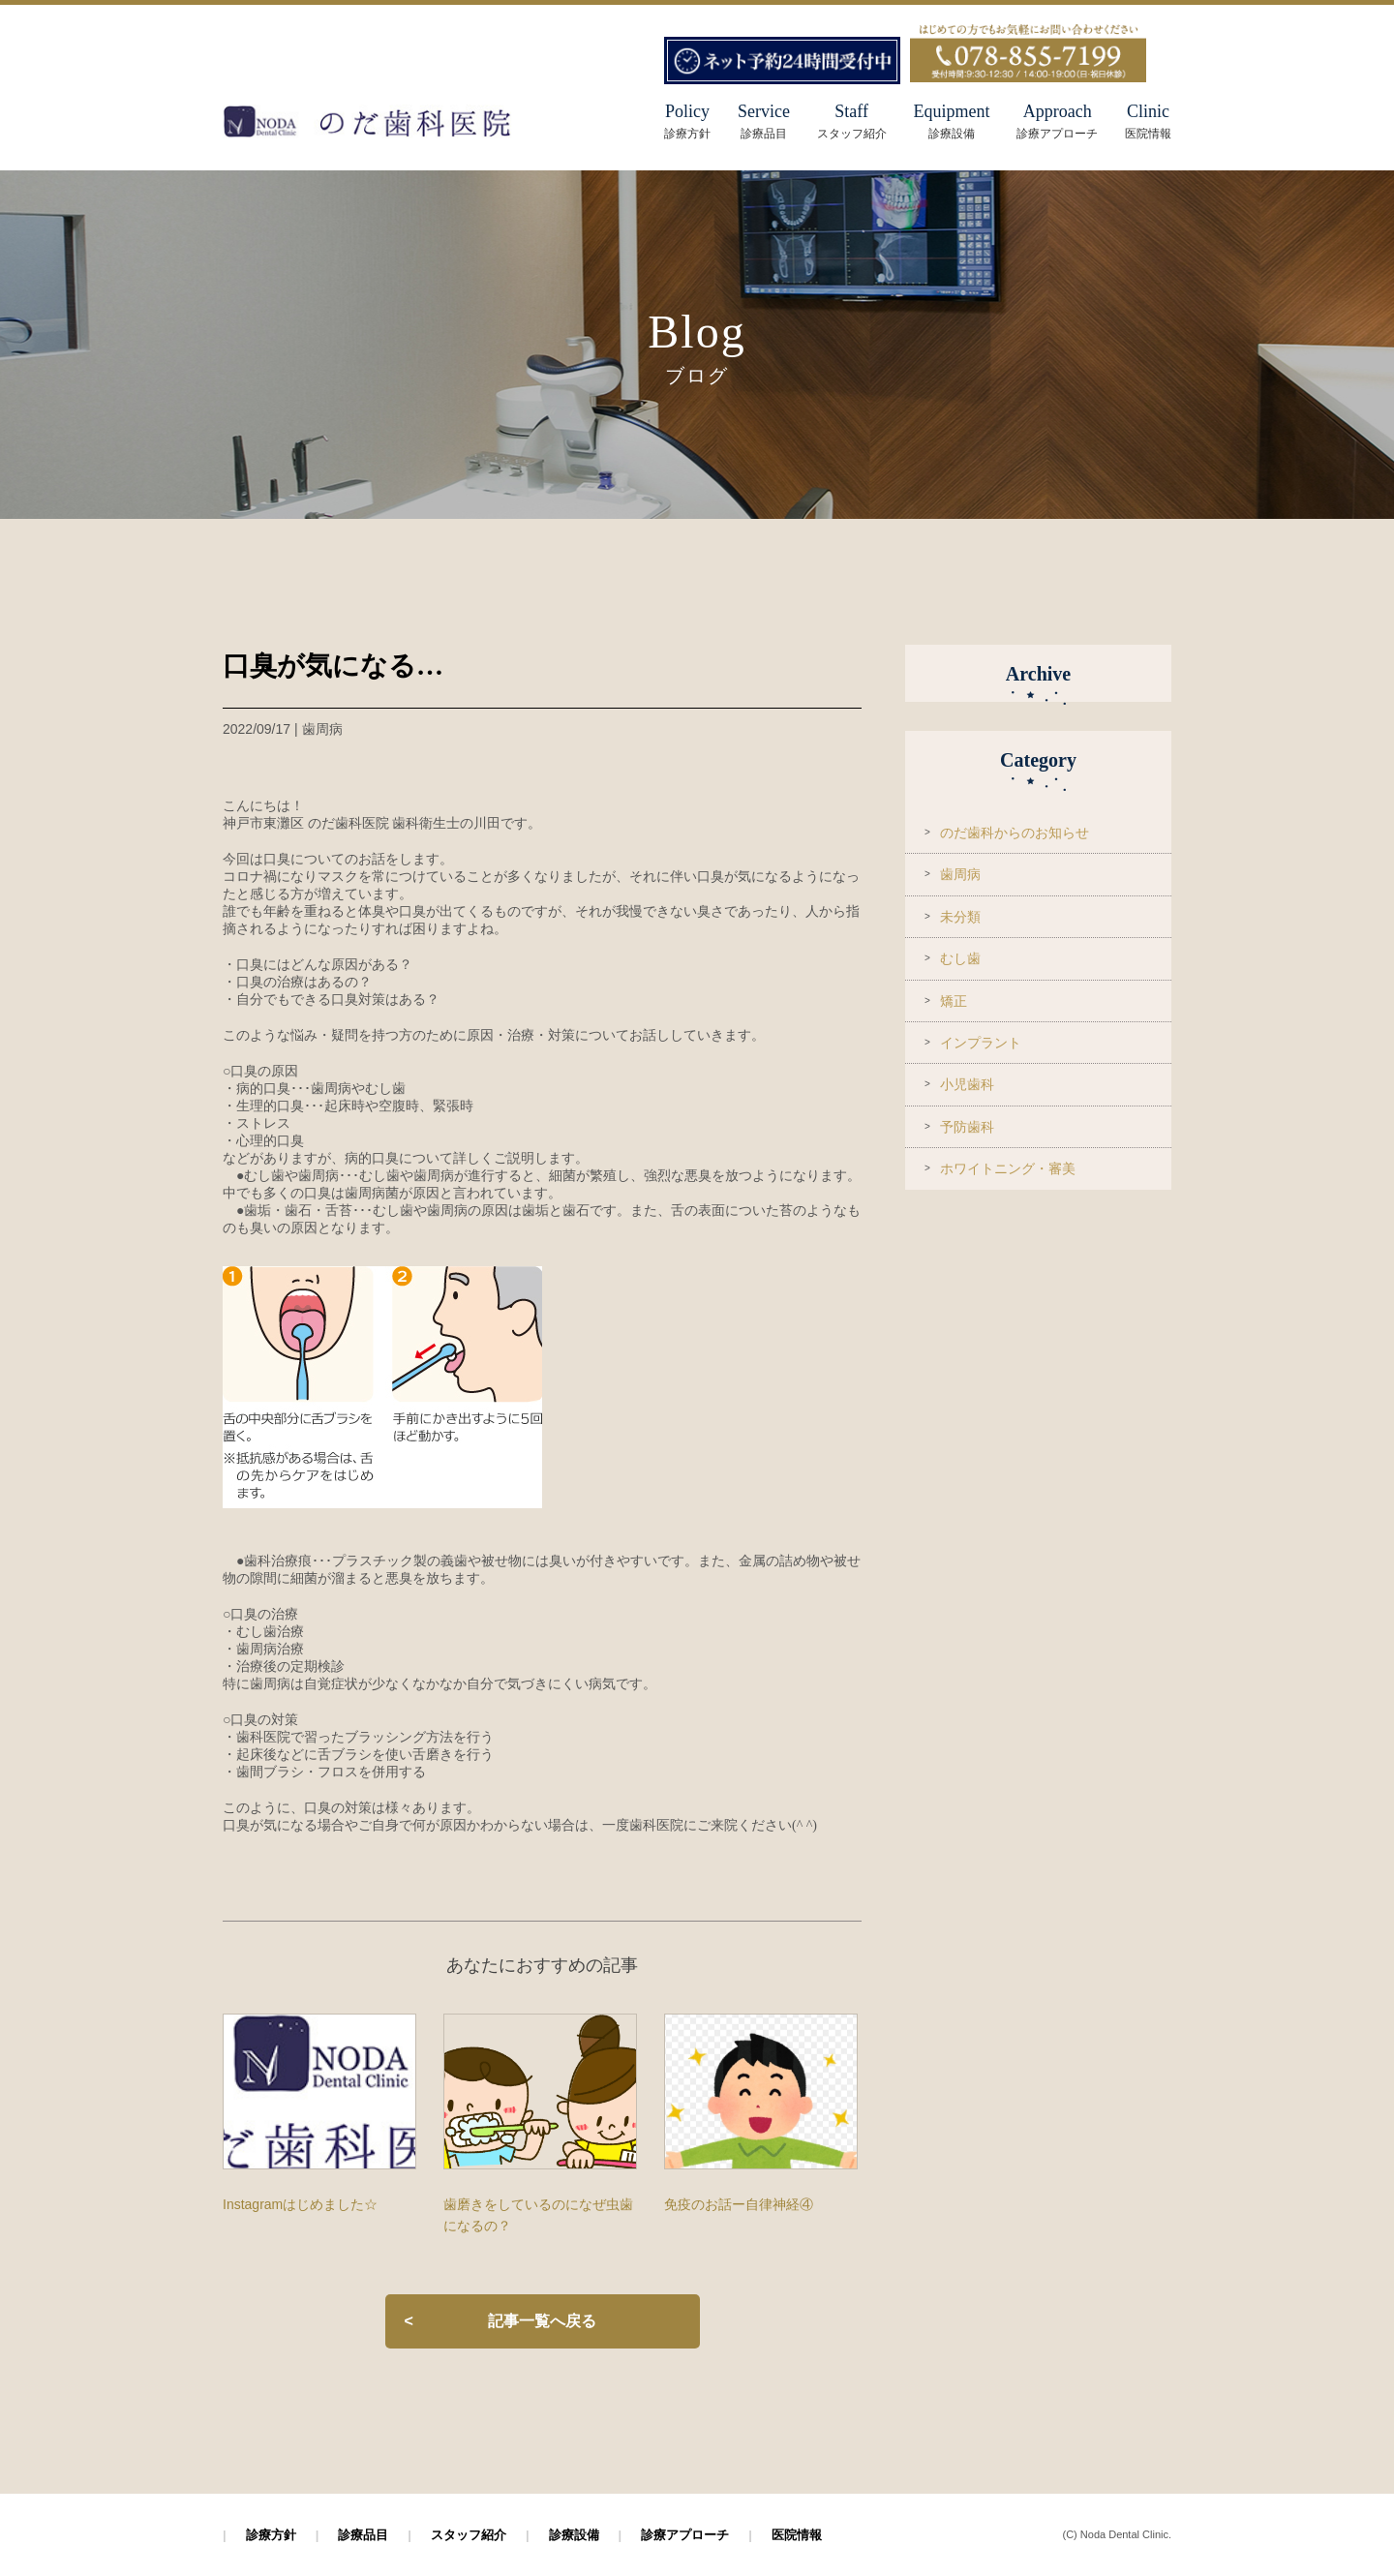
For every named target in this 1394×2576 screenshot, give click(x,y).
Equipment (951, 121)
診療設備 (574, 2535)
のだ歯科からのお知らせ (1014, 832)
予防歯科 (967, 1127)
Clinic (1148, 121)
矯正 (953, 1001)
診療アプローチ (685, 2535)
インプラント (980, 1042)
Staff (852, 121)
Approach (1057, 121)
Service (764, 121)
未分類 (960, 916)
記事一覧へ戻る (542, 2321)
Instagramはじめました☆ (300, 2204)
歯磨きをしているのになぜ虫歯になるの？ (538, 2215)
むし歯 (960, 958)
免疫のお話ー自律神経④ (738, 2204)
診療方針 (271, 2535)
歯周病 (960, 874)
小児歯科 (967, 1084)
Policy (687, 111)
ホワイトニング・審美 (1008, 1168)
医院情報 (797, 2535)
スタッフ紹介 (468, 2535)
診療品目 (363, 2535)
